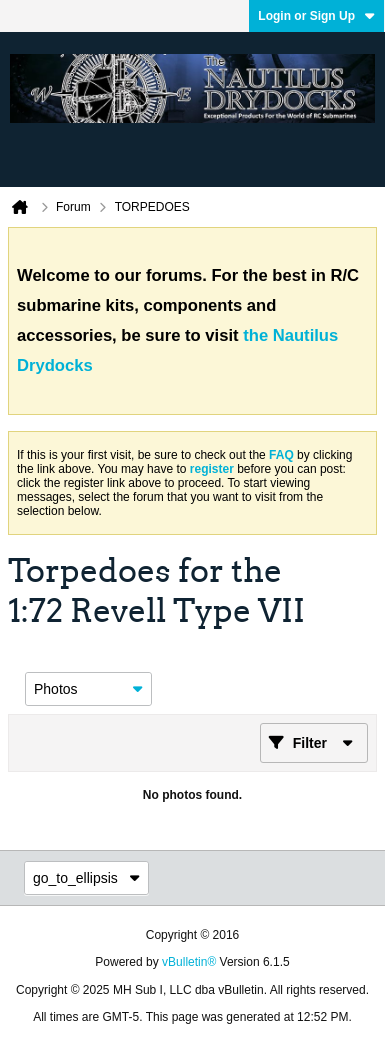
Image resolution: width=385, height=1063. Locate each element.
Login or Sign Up (316, 16)
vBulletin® (189, 962)
